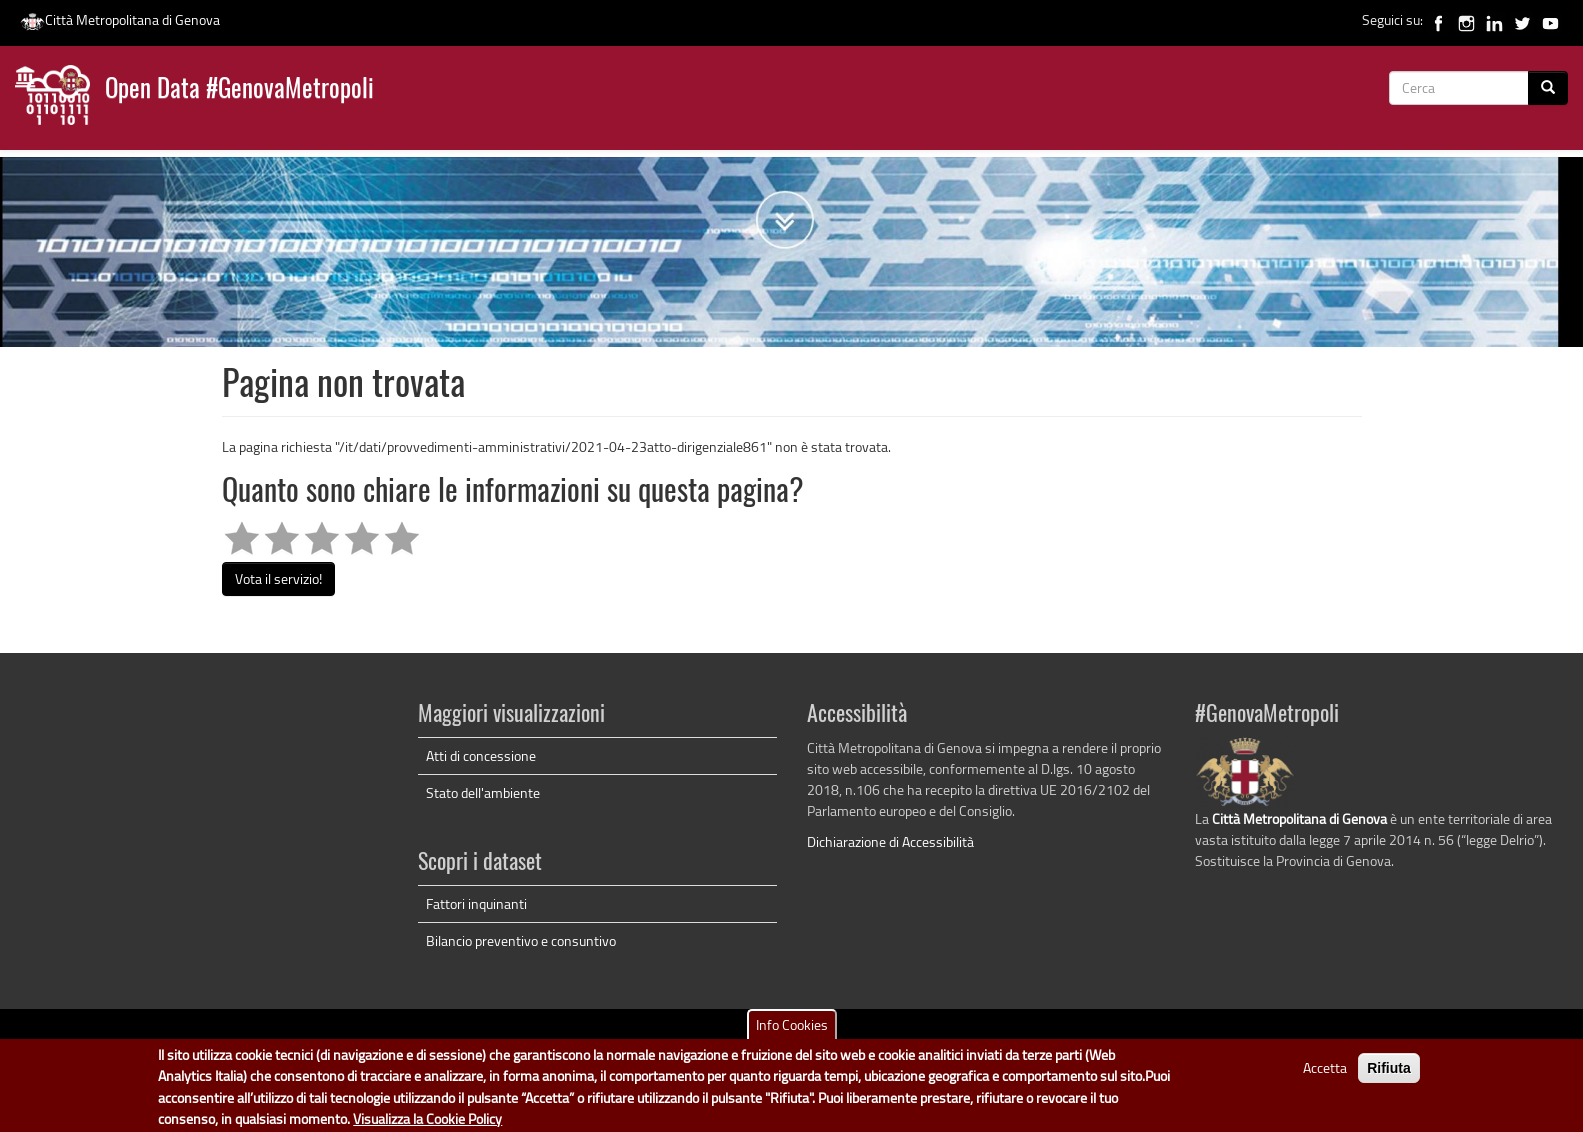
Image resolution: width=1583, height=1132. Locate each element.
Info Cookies (792, 1029)
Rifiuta (1389, 1073)
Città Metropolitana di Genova (120, 19)
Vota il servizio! (278, 578)
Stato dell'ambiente (483, 792)
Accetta (1325, 1072)
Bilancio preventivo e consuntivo (521, 940)
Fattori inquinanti (476, 903)
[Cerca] (1548, 88)
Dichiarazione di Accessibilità (890, 841)
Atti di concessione (481, 755)
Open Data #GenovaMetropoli (239, 90)
